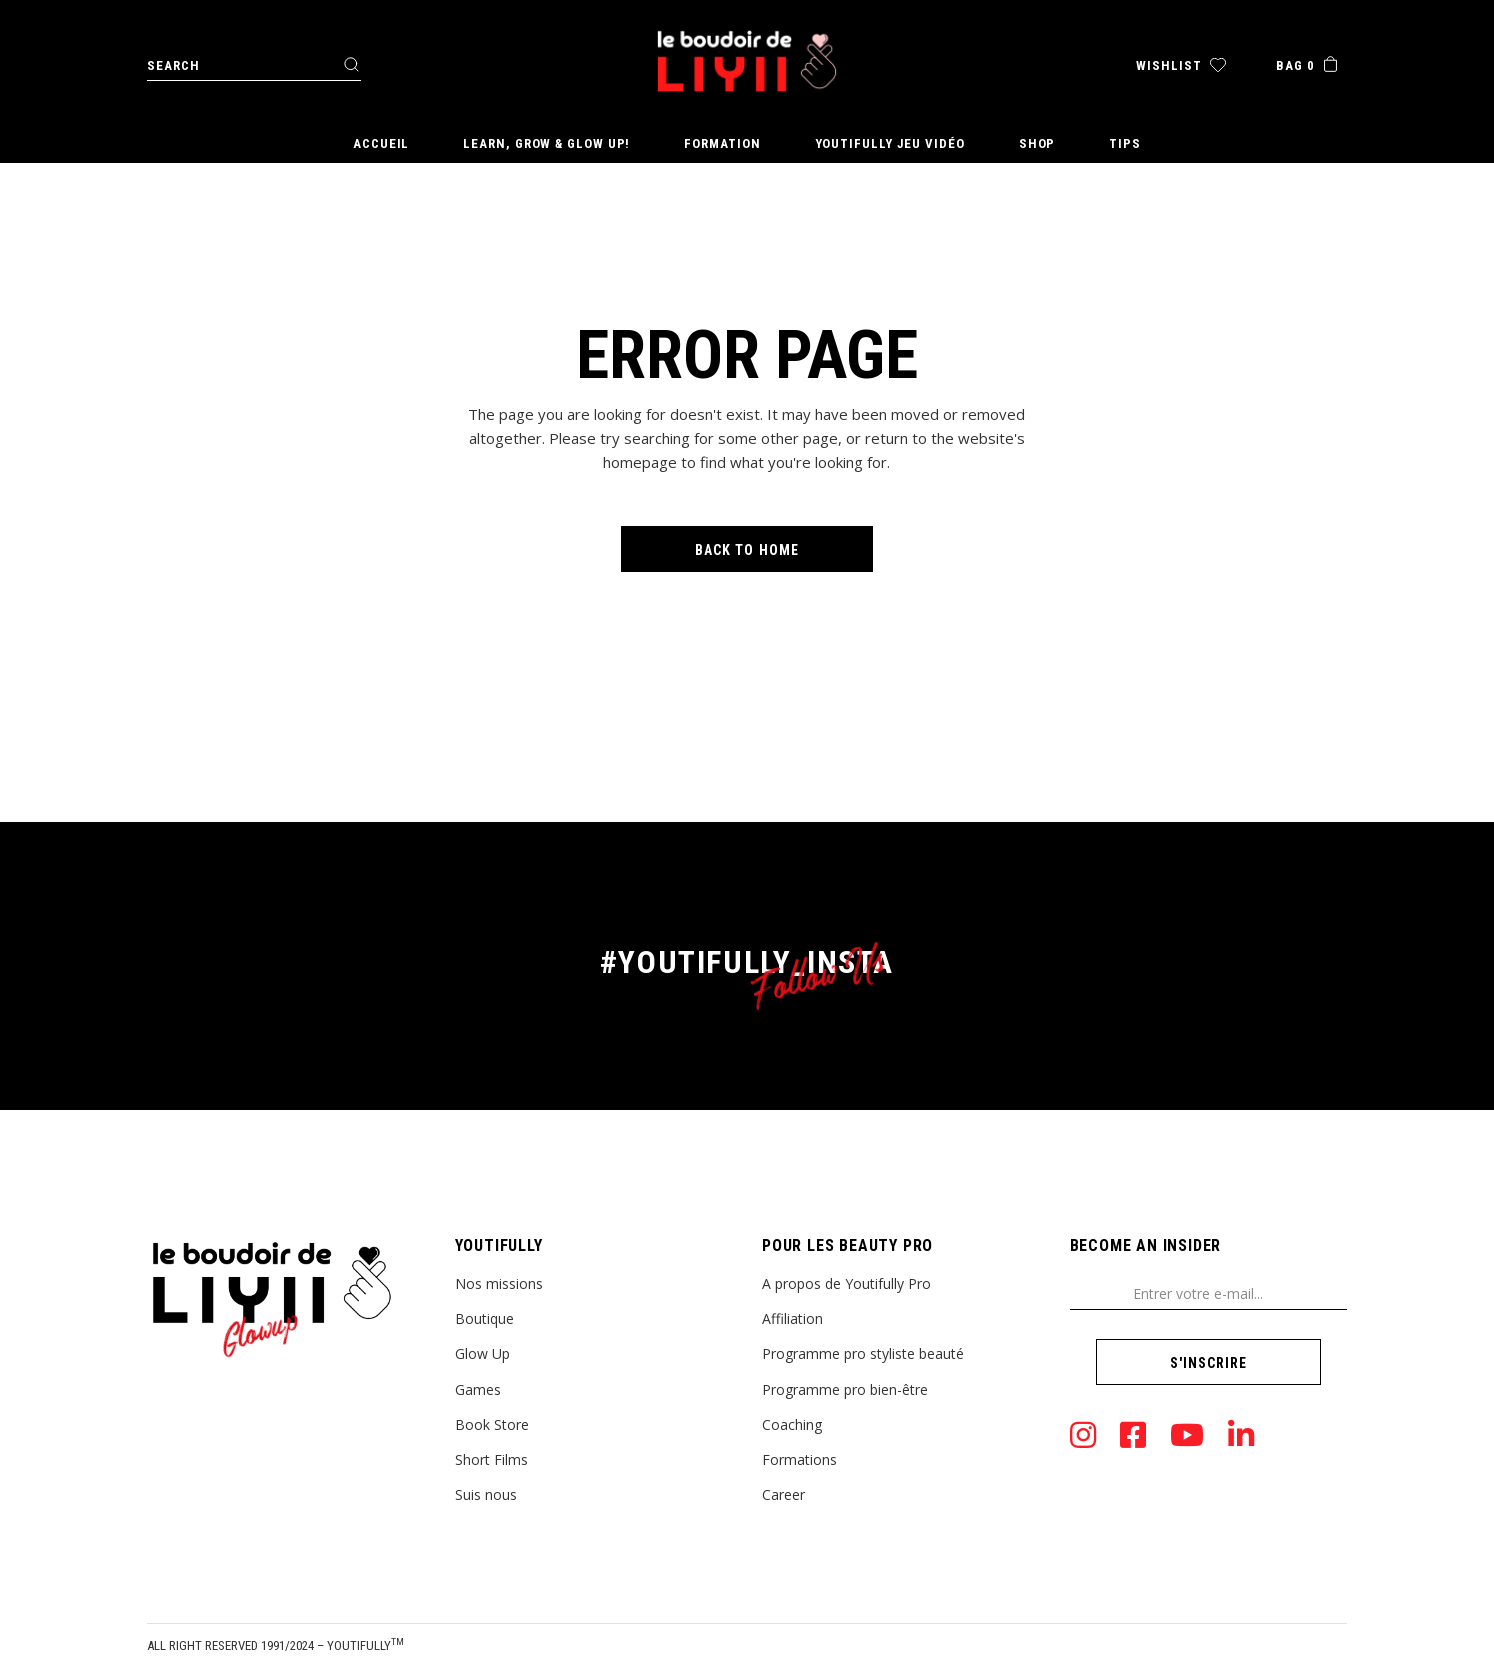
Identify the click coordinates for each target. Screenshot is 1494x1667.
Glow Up (482, 1353)
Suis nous (486, 1494)
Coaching (792, 1424)
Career (783, 1494)
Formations (799, 1459)
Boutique (484, 1318)
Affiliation (792, 1318)
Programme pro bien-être (845, 1389)
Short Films (491, 1459)
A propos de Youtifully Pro (846, 1283)
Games (478, 1389)
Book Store (492, 1424)
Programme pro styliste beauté (863, 1353)
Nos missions (499, 1283)
